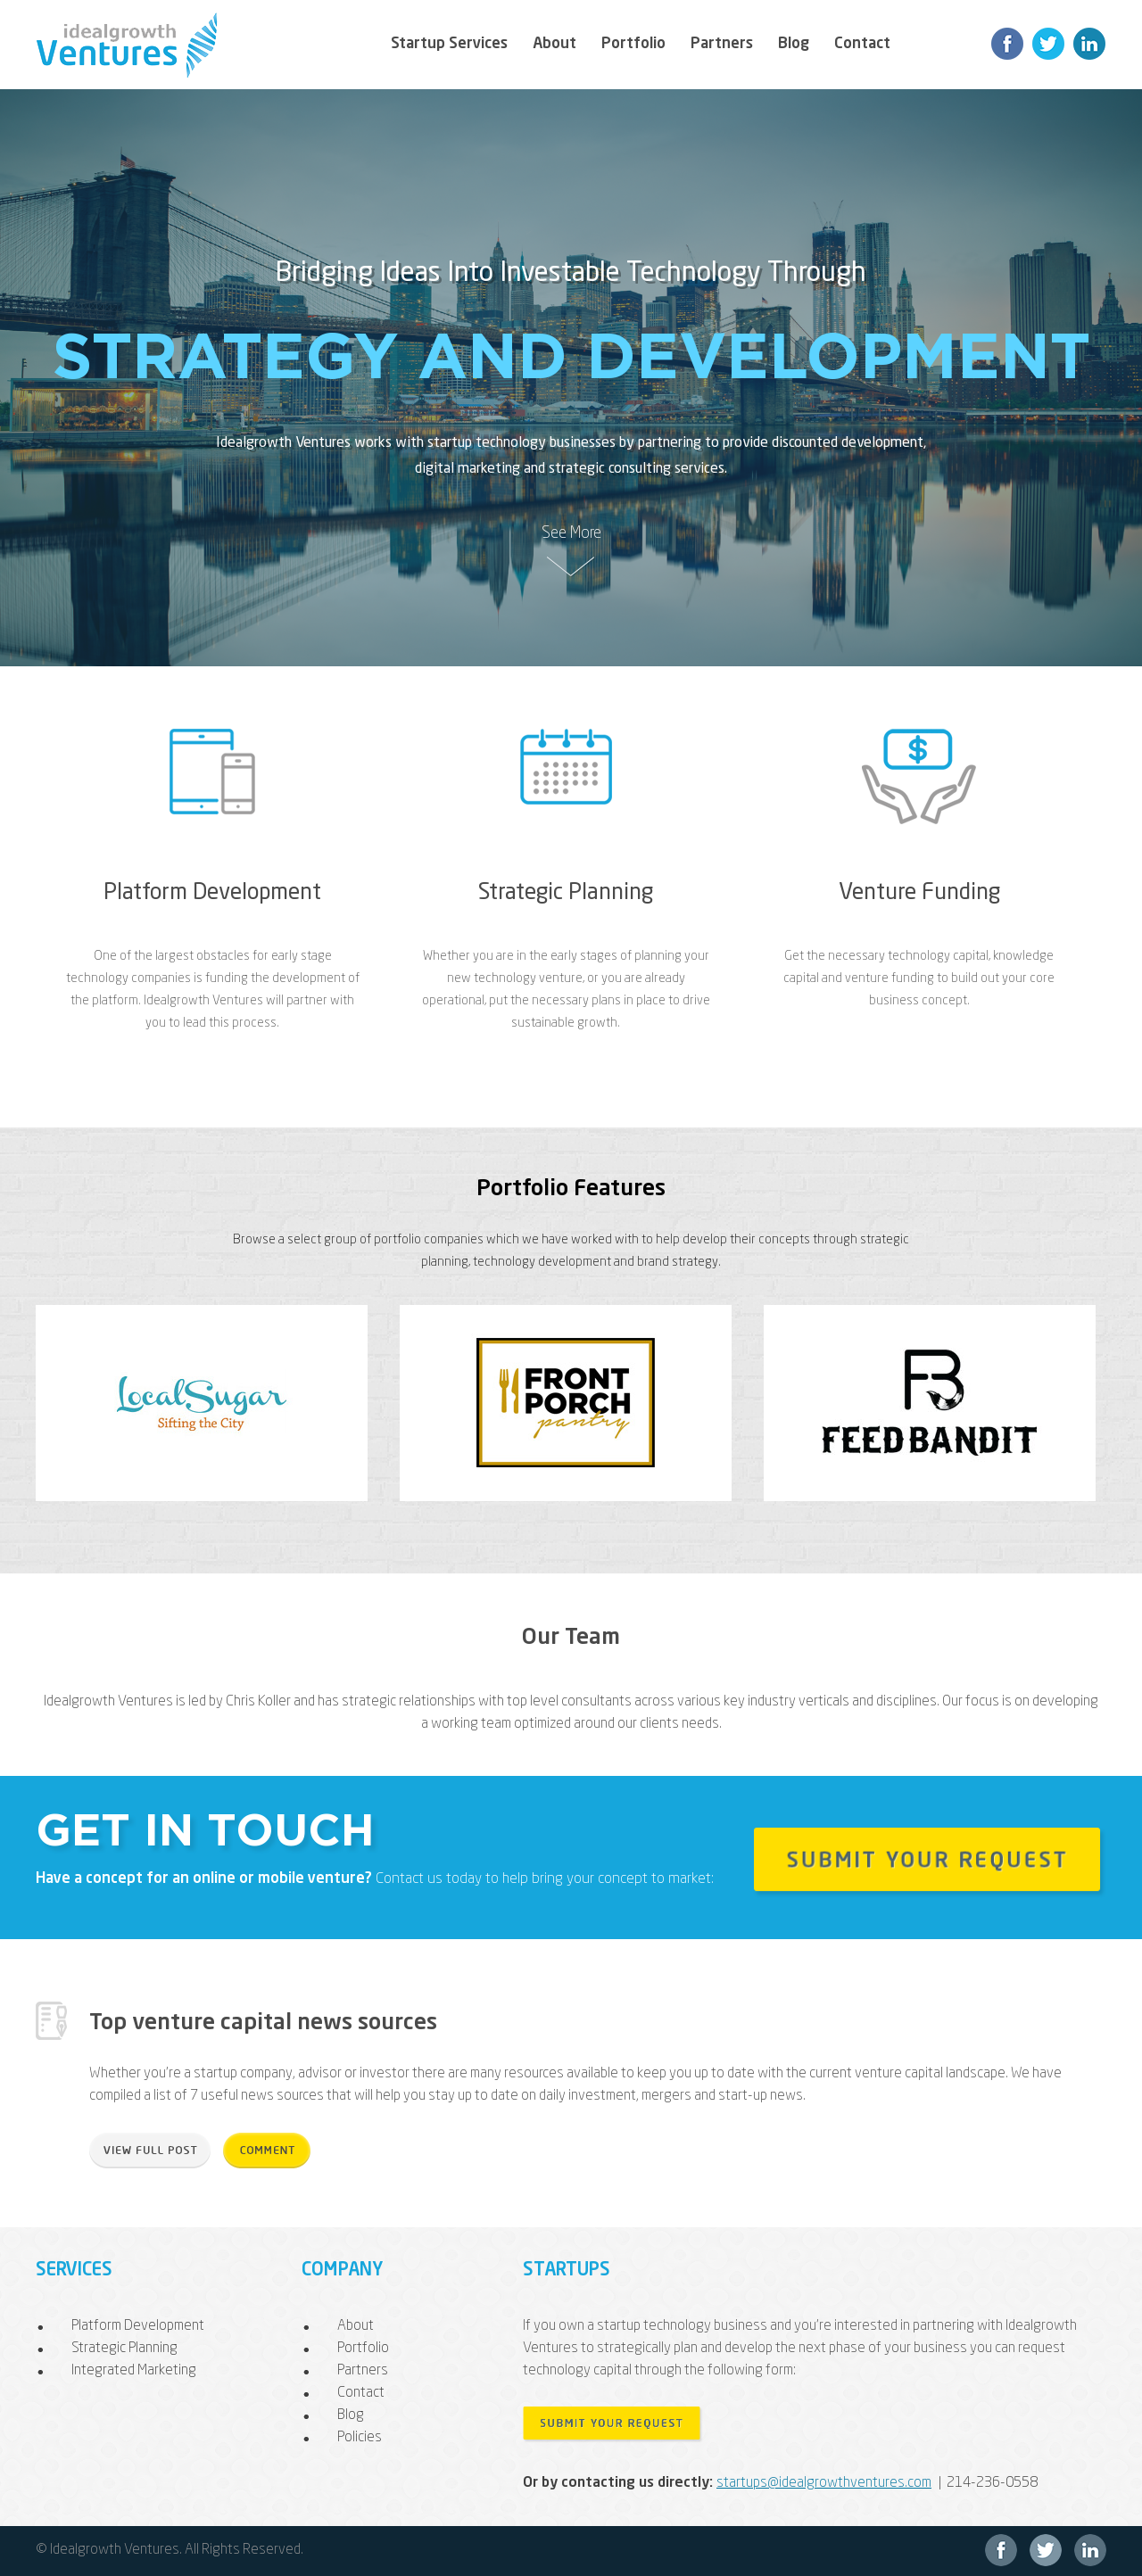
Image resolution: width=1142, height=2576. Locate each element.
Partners (722, 44)
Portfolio (633, 44)
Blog (793, 44)
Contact (862, 44)
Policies (359, 2438)
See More (571, 533)
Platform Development (212, 893)
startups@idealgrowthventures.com (823, 2483)
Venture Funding (919, 893)
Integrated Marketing (133, 2371)
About (554, 44)
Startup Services (449, 44)
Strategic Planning (565, 893)
